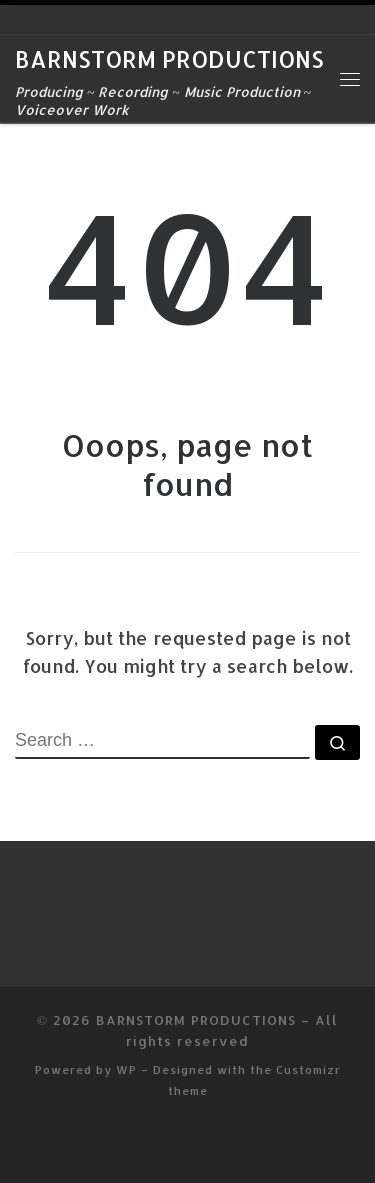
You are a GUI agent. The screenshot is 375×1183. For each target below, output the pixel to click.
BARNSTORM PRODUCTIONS (196, 1019)
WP (126, 1069)
